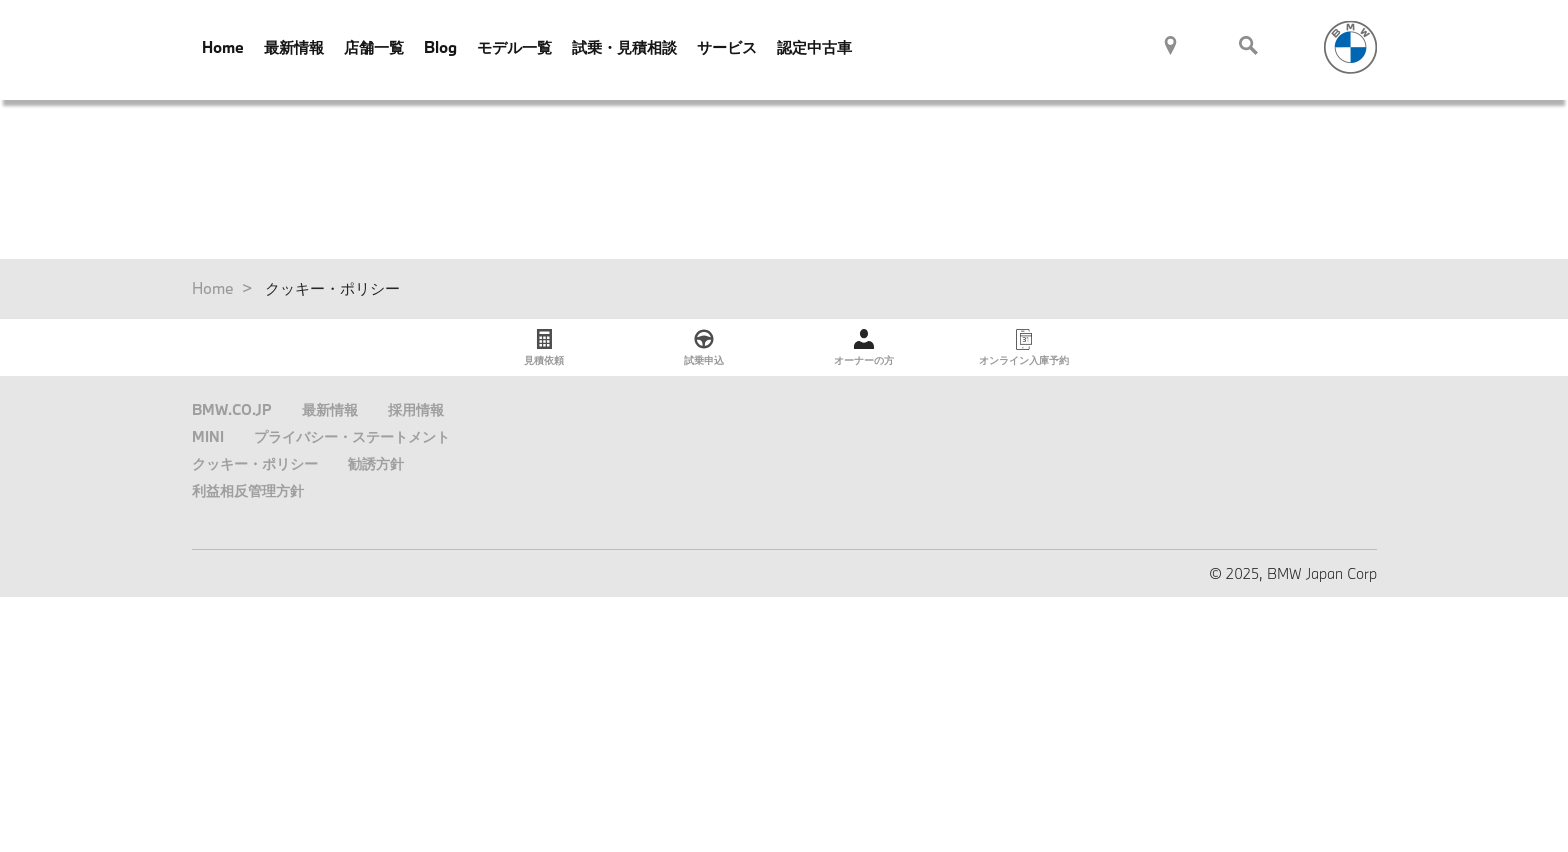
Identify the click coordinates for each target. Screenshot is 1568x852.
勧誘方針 (376, 463)
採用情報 (416, 409)
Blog (440, 47)
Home (223, 47)
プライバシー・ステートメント (352, 436)
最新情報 (294, 47)
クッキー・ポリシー (255, 463)
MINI (208, 436)
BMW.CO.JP (232, 409)
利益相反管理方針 (248, 490)
